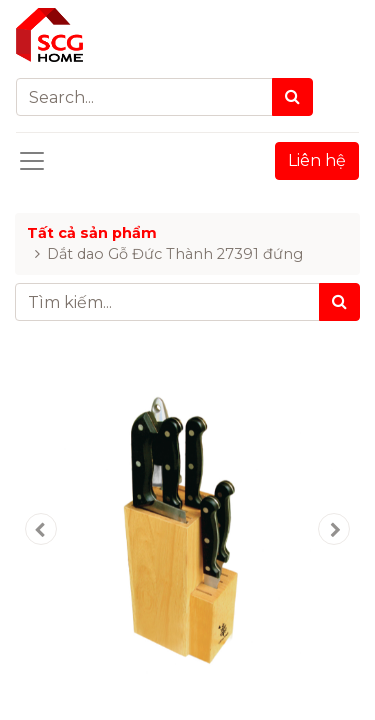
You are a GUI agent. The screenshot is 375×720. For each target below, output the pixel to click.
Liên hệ (317, 160)
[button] (41, 529)
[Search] (292, 97)
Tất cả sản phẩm (92, 233)
